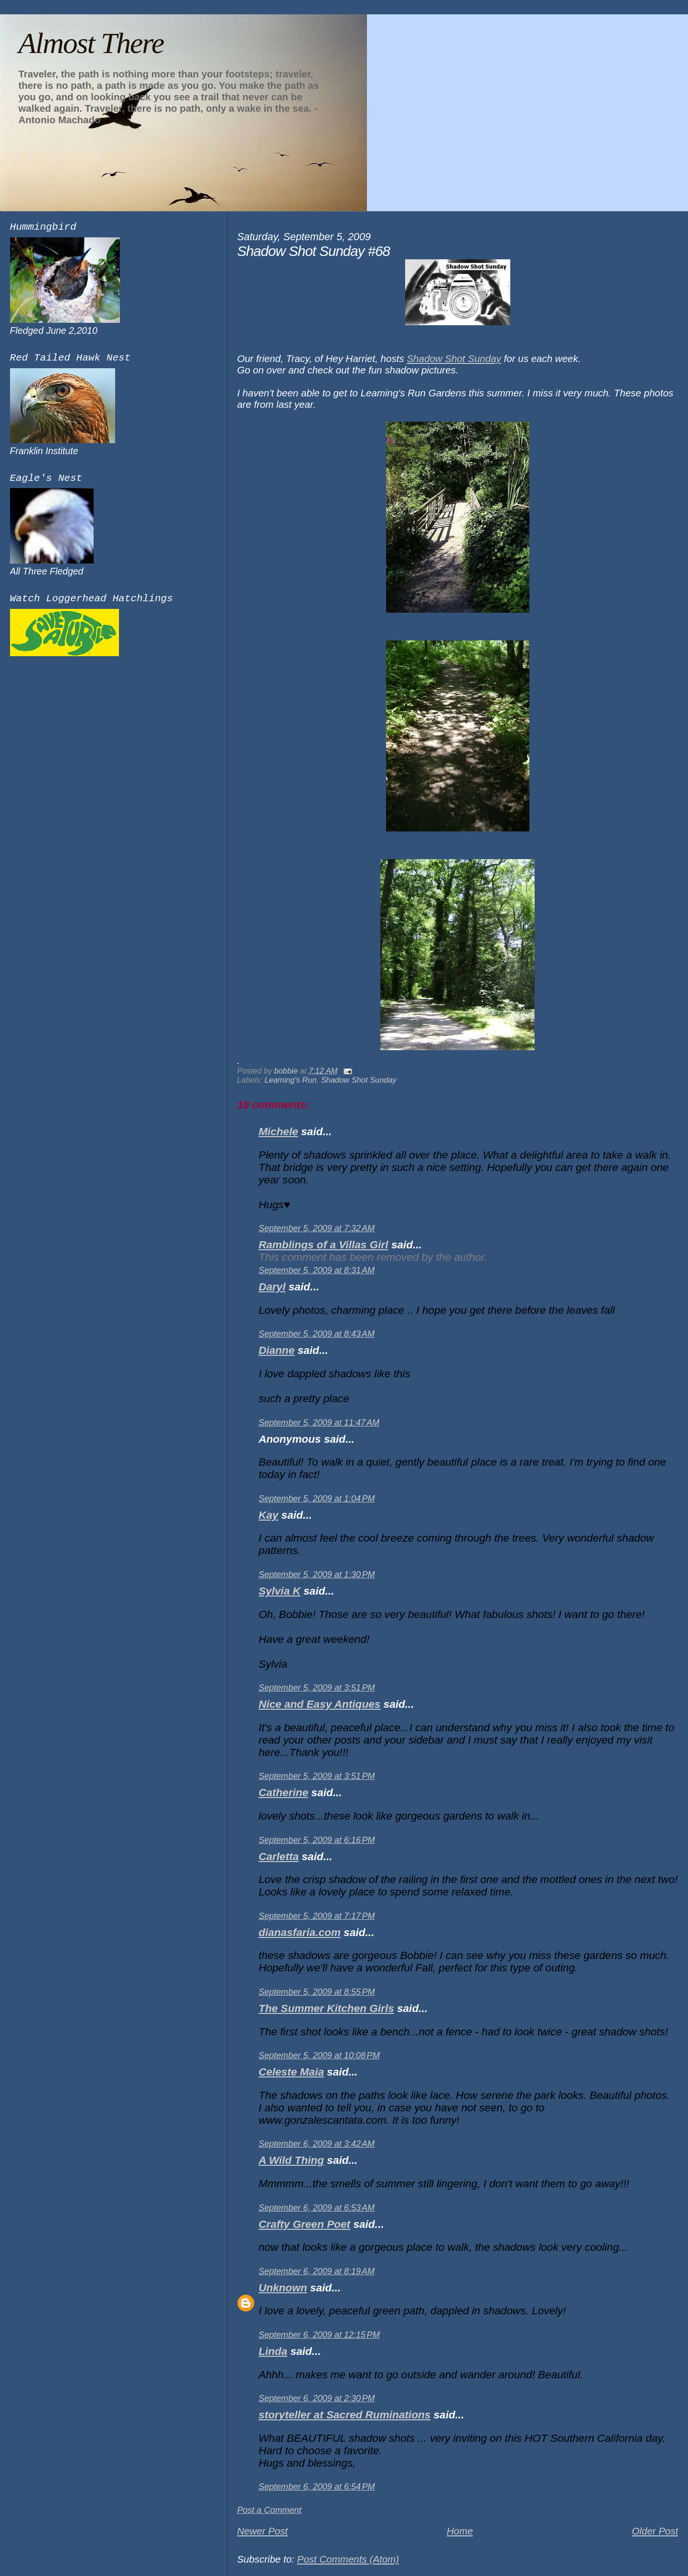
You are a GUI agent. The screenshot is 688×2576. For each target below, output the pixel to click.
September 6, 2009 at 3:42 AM (316, 2144)
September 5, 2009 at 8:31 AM (316, 1270)
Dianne (276, 1350)
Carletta (278, 1857)
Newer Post (262, 2530)
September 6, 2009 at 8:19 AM (316, 2271)
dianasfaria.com (299, 1932)
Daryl (271, 1287)
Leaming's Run (291, 1079)
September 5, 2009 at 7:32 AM (316, 1228)
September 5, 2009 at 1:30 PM (316, 1574)
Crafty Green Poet (304, 2224)
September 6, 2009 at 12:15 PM (319, 2335)
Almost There (90, 43)
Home (460, 2530)
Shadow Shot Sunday (454, 358)
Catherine (283, 1793)
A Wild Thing (291, 2160)
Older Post (655, 2530)
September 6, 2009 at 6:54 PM (316, 2486)
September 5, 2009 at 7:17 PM (316, 1916)
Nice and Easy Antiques (319, 1704)
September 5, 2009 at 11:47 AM (318, 1422)
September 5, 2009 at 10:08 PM (319, 2055)
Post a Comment (269, 2510)
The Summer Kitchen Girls (326, 2008)
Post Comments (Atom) (348, 2559)
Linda (272, 2351)
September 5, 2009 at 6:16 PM (316, 1840)
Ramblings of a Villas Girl (323, 1245)
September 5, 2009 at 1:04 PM (316, 1498)
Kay (268, 1515)
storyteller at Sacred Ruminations (344, 2415)
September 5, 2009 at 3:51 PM (316, 1687)
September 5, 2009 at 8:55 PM (316, 1992)
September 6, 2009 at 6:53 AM (316, 2208)
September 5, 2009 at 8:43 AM (316, 1334)
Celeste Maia (291, 2072)
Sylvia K (279, 1591)
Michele (278, 1132)
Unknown (282, 2288)
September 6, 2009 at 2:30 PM (316, 2398)
